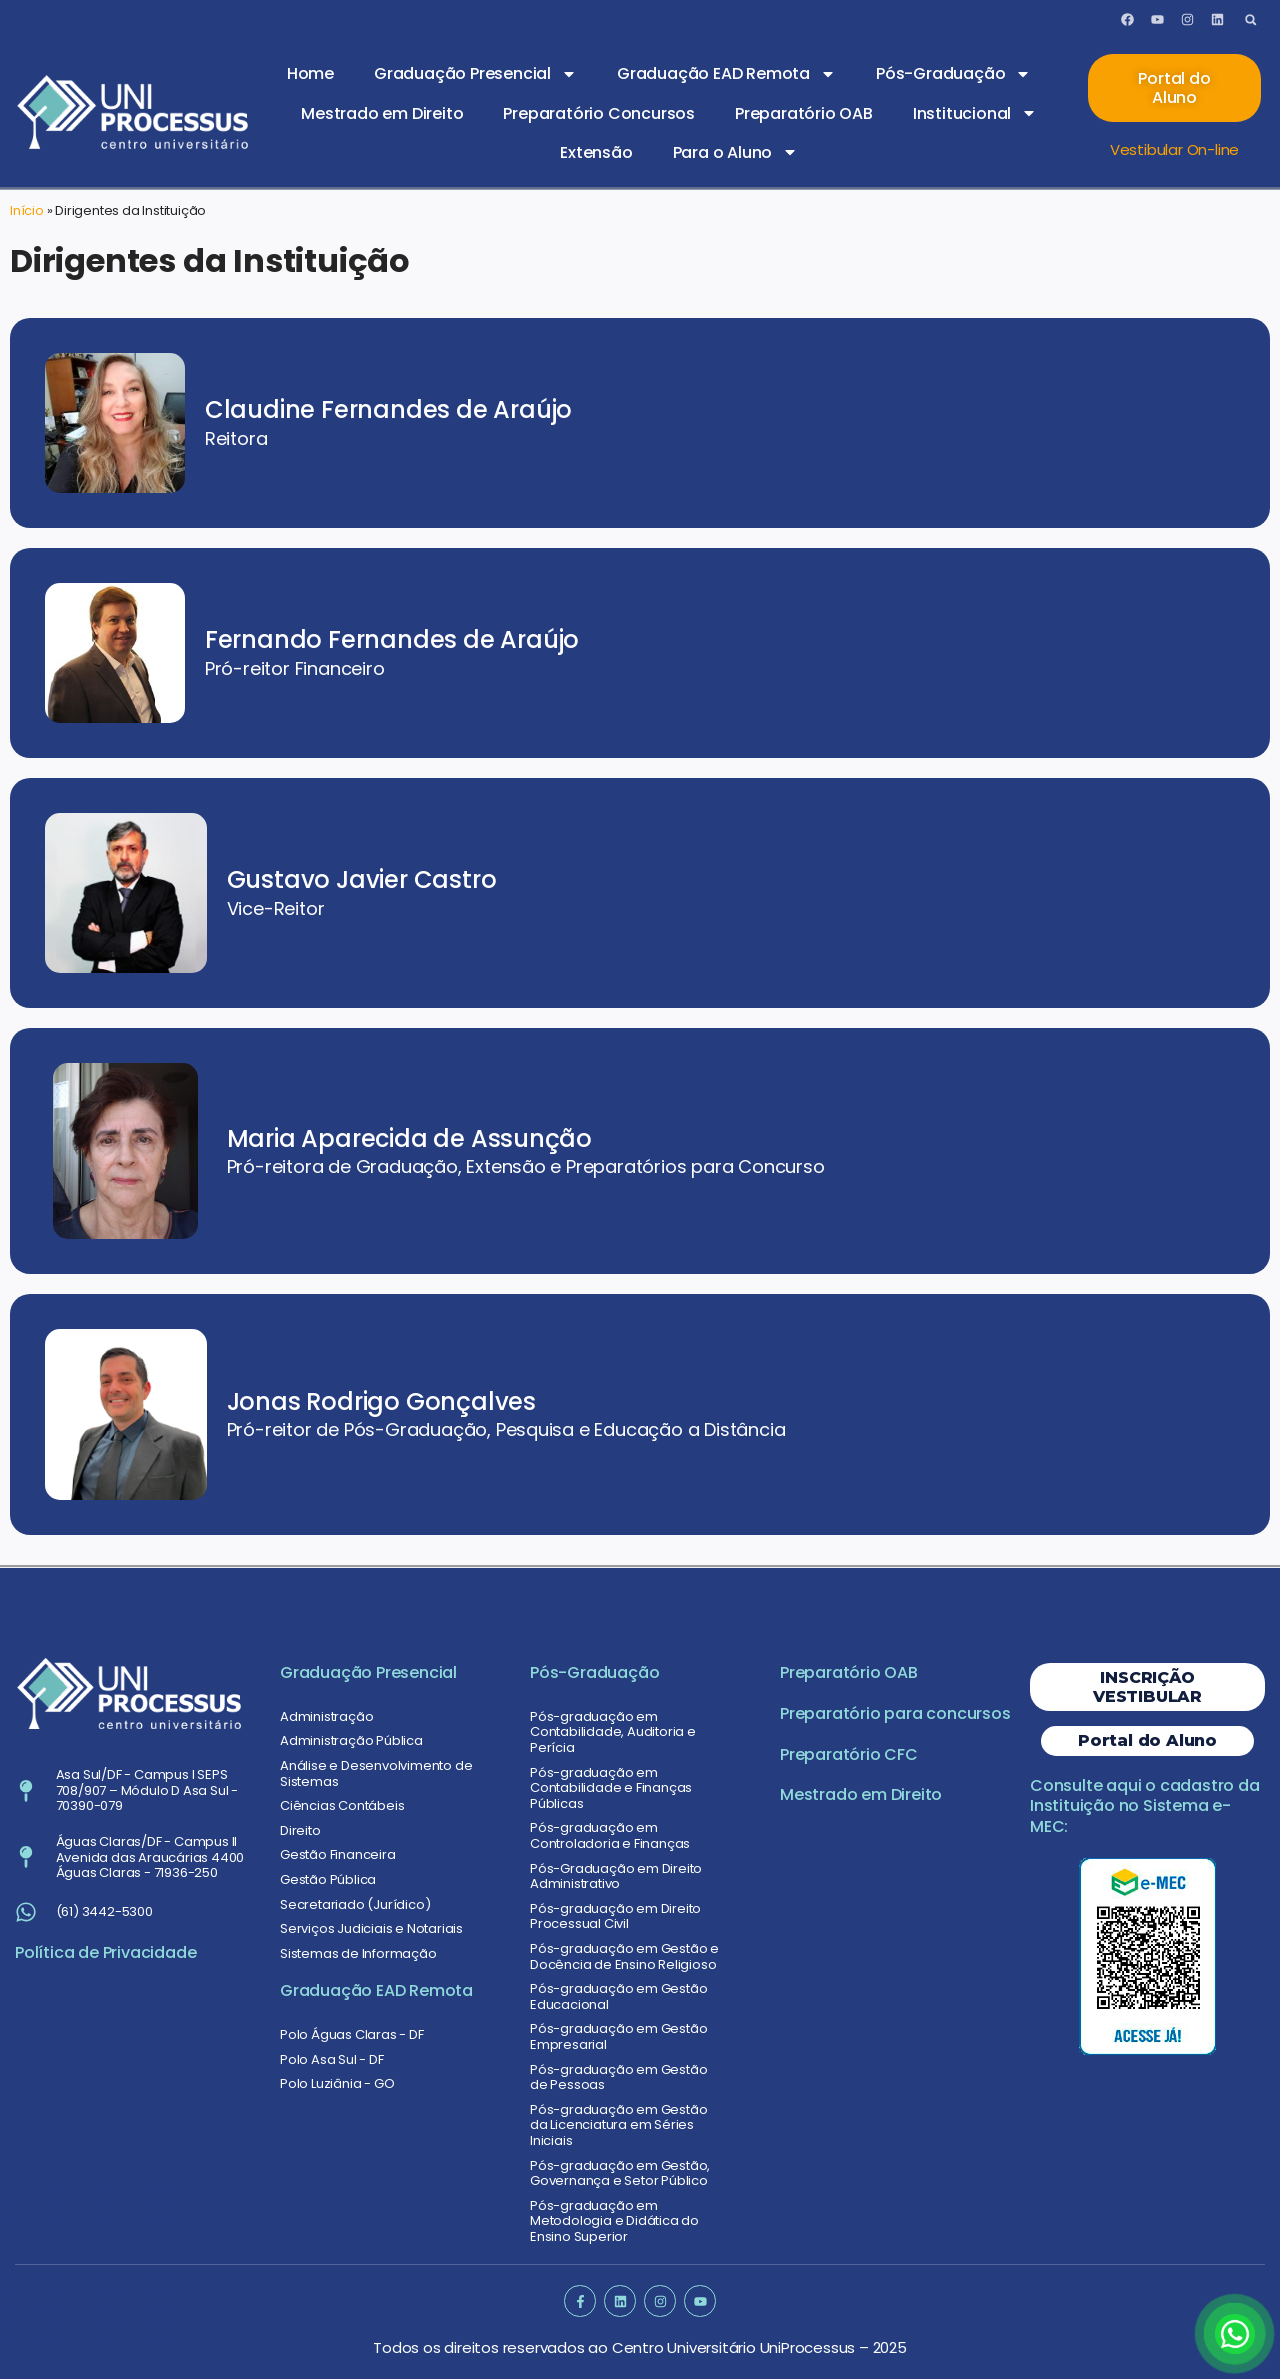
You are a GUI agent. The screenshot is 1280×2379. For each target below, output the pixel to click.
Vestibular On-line (1174, 149)
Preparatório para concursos (895, 1713)
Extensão (596, 152)
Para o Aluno (736, 152)
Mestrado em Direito (382, 113)
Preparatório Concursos (599, 113)
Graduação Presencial (475, 74)
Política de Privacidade (105, 1952)
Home (310, 73)
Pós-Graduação (953, 74)
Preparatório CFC (849, 1754)
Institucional (975, 113)
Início (27, 210)
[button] (1250, 19)
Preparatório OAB (804, 113)
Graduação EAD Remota (726, 74)
